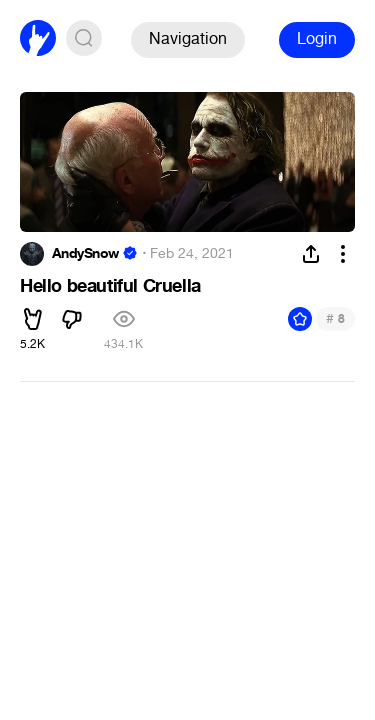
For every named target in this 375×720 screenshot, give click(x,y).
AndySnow (85, 254)
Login (317, 38)
